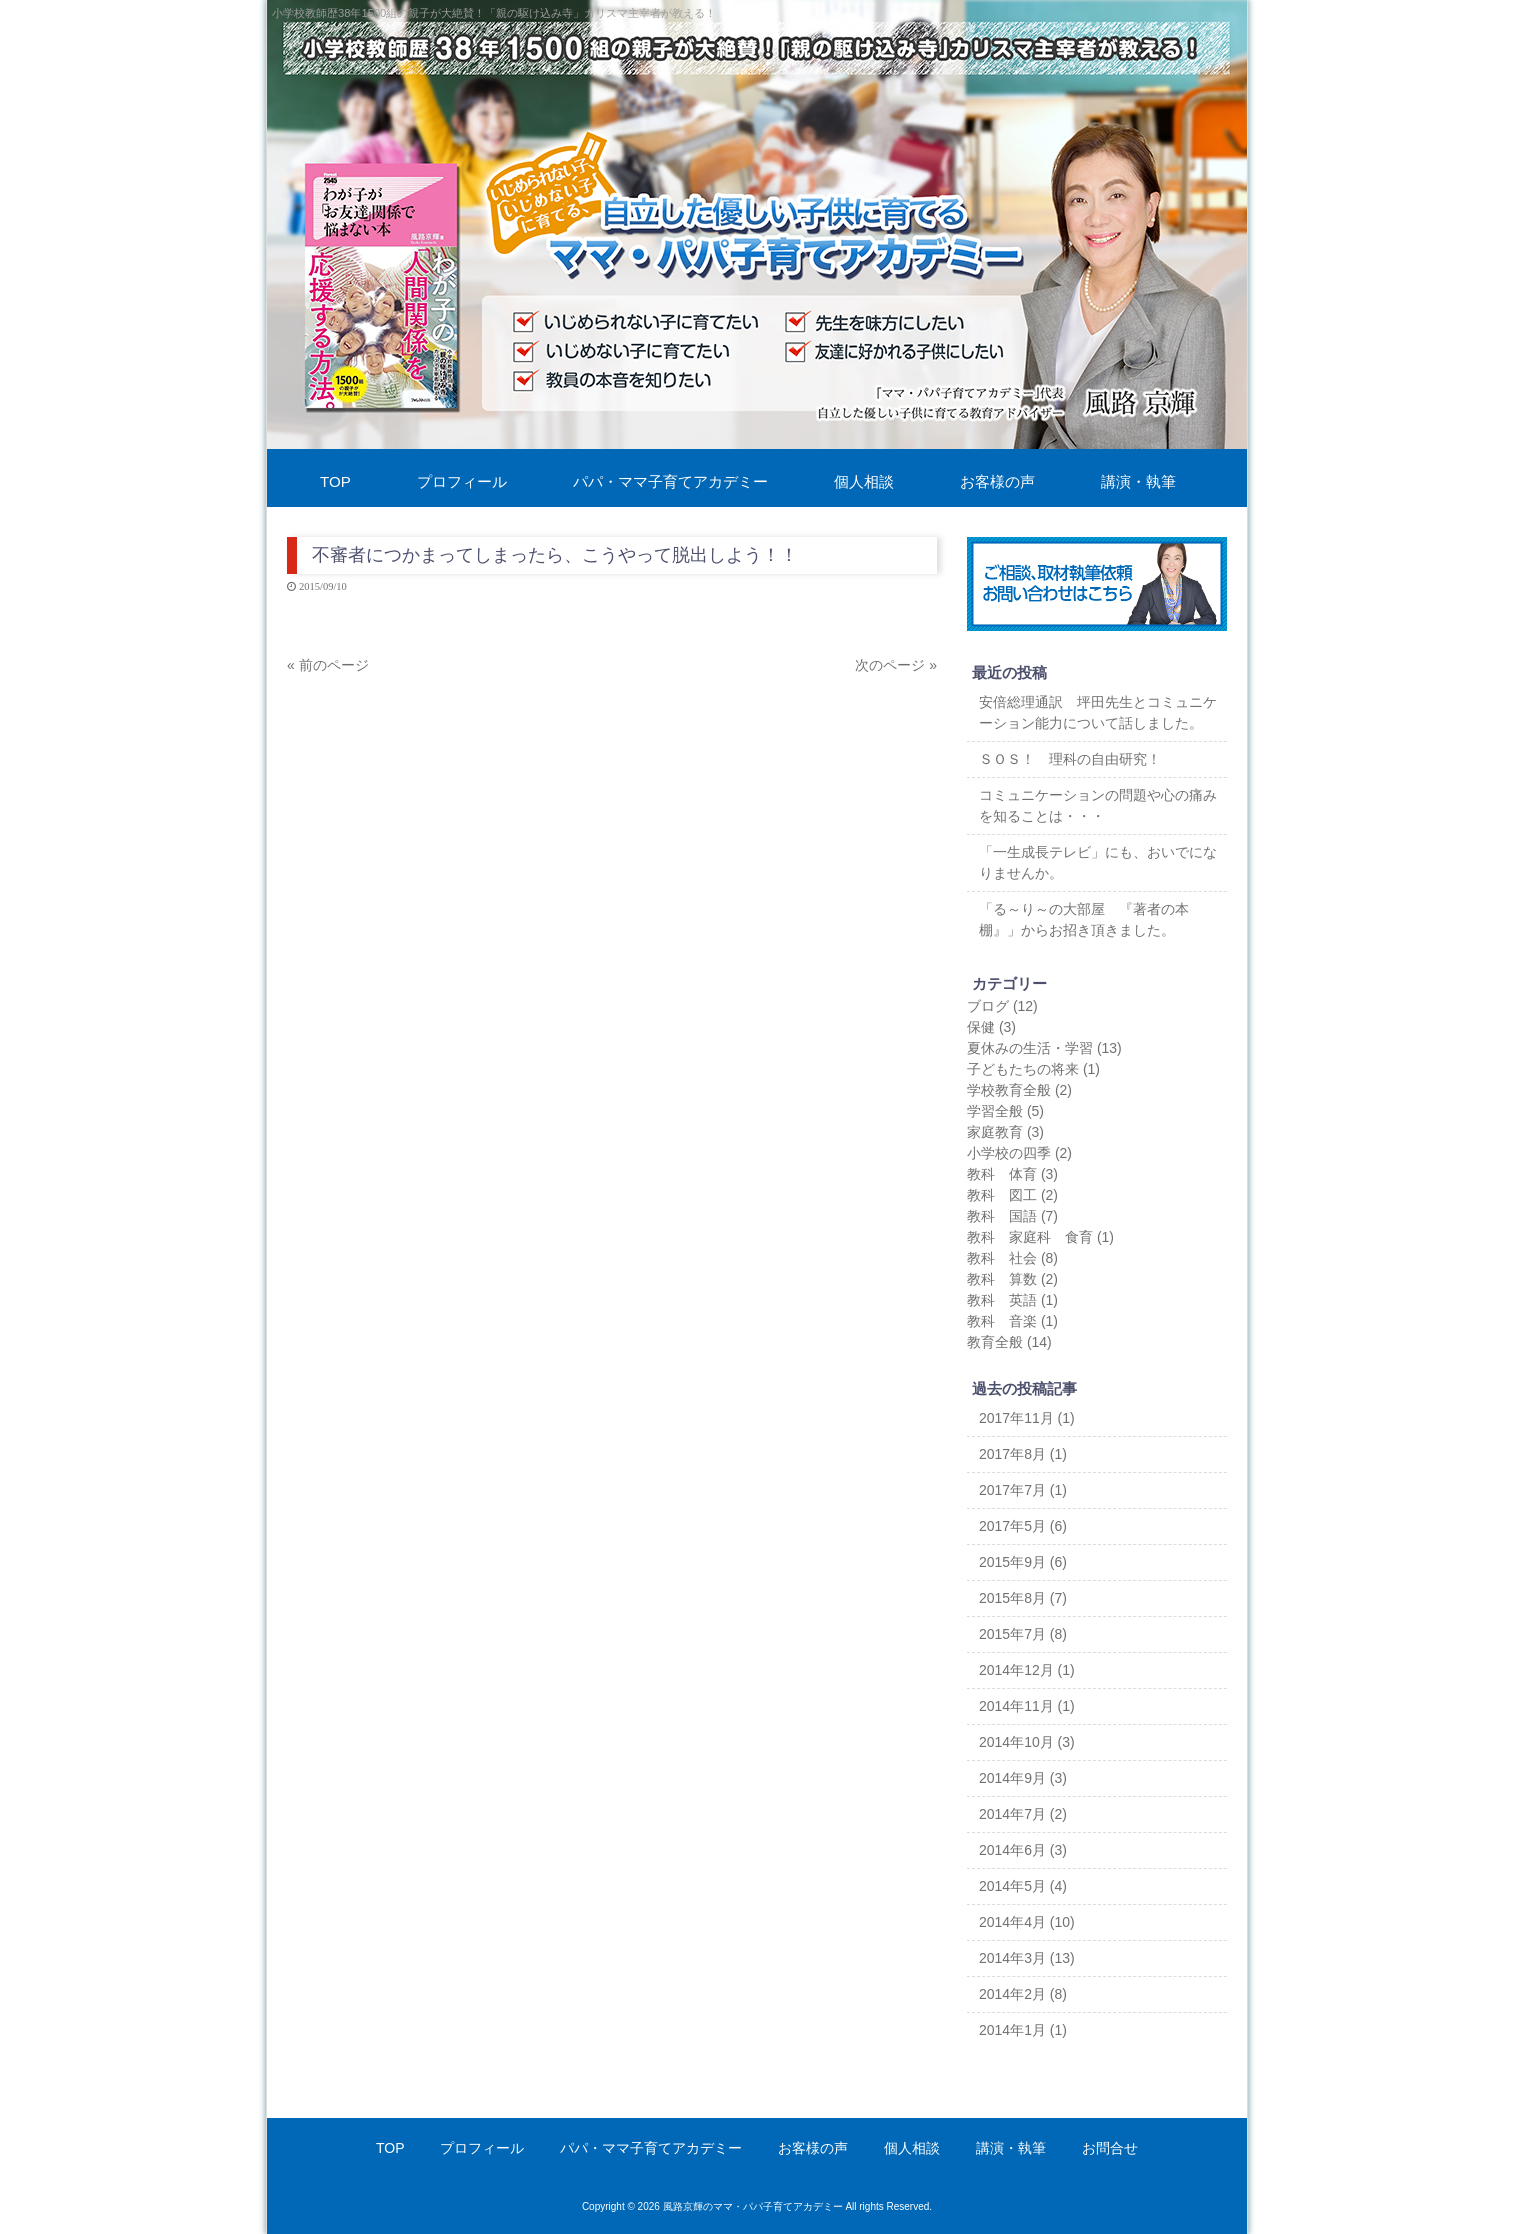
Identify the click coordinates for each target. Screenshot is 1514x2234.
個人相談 (912, 2148)
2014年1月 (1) (1023, 2030)
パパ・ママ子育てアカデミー (651, 2148)
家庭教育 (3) (1005, 1132)
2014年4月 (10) (1027, 1922)
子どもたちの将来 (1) (1033, 1069)
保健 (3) (991, 1027)
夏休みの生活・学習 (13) (1044, 1048)
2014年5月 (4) (1023, 1886)
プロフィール (482, 2148)
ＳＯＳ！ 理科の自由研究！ (1070, 759)
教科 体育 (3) (1012, 1174)
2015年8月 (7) (1023, 1598)
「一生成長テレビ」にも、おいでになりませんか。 (1098, 862)
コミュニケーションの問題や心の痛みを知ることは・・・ (1098, 805)
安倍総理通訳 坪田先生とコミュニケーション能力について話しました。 (1098, 712)
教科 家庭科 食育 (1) (1040, 1237)
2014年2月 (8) (1023, 1994)
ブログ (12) (1002, 1006)
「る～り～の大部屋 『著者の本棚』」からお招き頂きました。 (1084, 919)
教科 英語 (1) (1012, 1300)
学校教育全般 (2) (1019, 1090)
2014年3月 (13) (1027, 1958)
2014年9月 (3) (1023, 1778)
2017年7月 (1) (1023, 1490)
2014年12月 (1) (1027, 1670)
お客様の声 (813, 2148)
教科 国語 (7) (1012, 1216)
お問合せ (1110, 2148)
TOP (390, 2148)
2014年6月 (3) (1023, 1850)
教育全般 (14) (1009, 1342)
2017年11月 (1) (1027, 1418)
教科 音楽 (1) (1012, 1321)
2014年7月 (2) (1023, 1814)
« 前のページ (328, 665)
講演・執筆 (1011, 2148)
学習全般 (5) (1005, 1111)
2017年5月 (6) (1023, 1526)
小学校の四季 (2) (1019, 1153)
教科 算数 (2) (1012, 1279)
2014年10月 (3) (1027, 1742)
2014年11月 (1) (1027, 1706)
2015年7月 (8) (1023, 1634)
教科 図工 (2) (1012, 1195)
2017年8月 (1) (1023, 1454)
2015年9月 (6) (1023, 1562)
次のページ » (896, 665)
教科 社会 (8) (1012, 1258)
